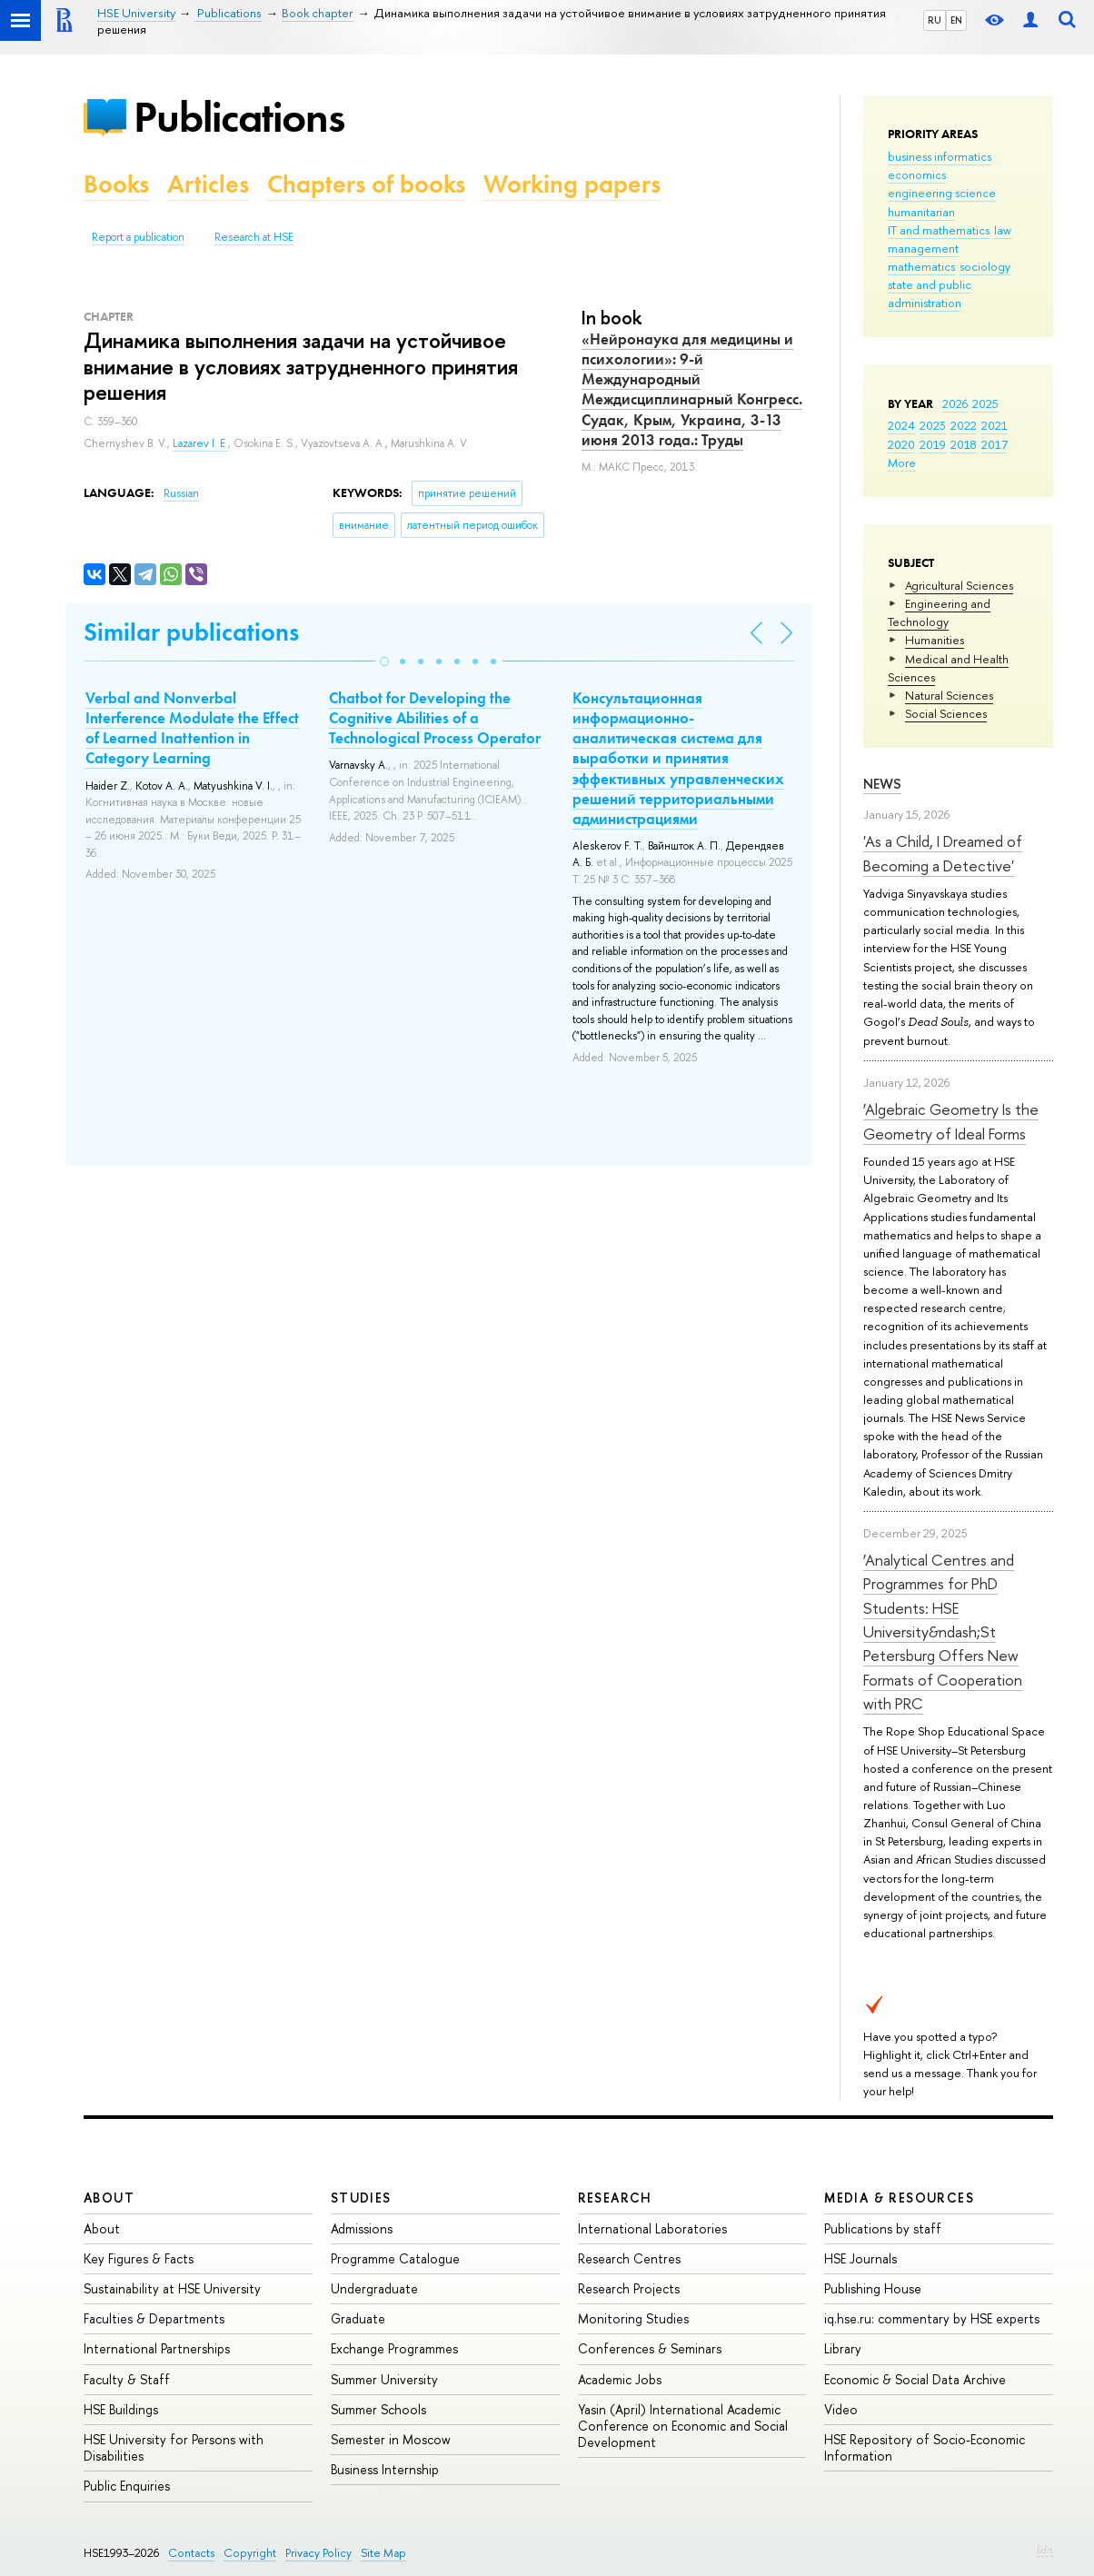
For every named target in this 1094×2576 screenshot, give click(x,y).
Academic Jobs (619, 2379)
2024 (901, 425)
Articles (208, 184)
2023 (933, 425)
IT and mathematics (939, 230)
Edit (1045, 2549)
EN (956, 20)
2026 (955, 403)
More (902, 462)
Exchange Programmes (394, 2348)
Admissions (362, 2228)
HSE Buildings (121, 2409)
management (923, 248)
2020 (901, 444)
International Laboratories (652, 2228)
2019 (933, 444)
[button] (384, 661)
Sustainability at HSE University (172, 2288)
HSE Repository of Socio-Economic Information (924, 2447)
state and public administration (929, 293)
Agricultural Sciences (959, 585)
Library (842, 2348)
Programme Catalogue (395, 2258)
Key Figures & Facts (139, 2258)
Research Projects (629, 2288)
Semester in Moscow (391, 2439)
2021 (994, 425)
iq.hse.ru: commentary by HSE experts (931, 2318)
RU (934, 20)
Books (116, 184)
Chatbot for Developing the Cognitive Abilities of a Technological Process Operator (435, 718)
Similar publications (191, 632)
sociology (985, 266)
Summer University (384, 2379)
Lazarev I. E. (200, 443)
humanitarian (921, 212)
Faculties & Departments (154, 2318)
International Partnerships (157, 2348)
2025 (985, 403)
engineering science (942, 192)
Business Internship (385, 2469)
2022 (963, 425)
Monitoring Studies (633, 2318)
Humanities (934, 640)
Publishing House (872, 2288)
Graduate (358, 2318)
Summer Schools (378, 2409)
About (109, 2197)
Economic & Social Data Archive (915, 2379)
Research (615, 2197)
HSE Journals (860, 2258)
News (882, 783)
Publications (239, 116)
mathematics (921, 266)
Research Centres (629, 2258)
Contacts (191, 2553)
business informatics (939, 156)
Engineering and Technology (939, 612)
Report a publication (138, 237)
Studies (361, 2197)
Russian (181, 493)
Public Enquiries (127, 2485)
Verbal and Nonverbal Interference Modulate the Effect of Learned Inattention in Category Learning (192, 728)
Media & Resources (899, 2197)
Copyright (250, 2553)
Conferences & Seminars (649, 2348)
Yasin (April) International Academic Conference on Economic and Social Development (683, 2426)
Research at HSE (253, 237)
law (1002, 230)
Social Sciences (946, 713)
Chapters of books (366, 184)
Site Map (383, 2553)
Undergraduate (374, 2288)
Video (841, 2409)
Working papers (572, 184)
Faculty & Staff (127, 2379)
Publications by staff (882, 2228)
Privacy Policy (318, 2553)
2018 (963, 444)
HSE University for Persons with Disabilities (174, 2447)
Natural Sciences (949, 695)
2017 (994, 444)
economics (917, 174)
